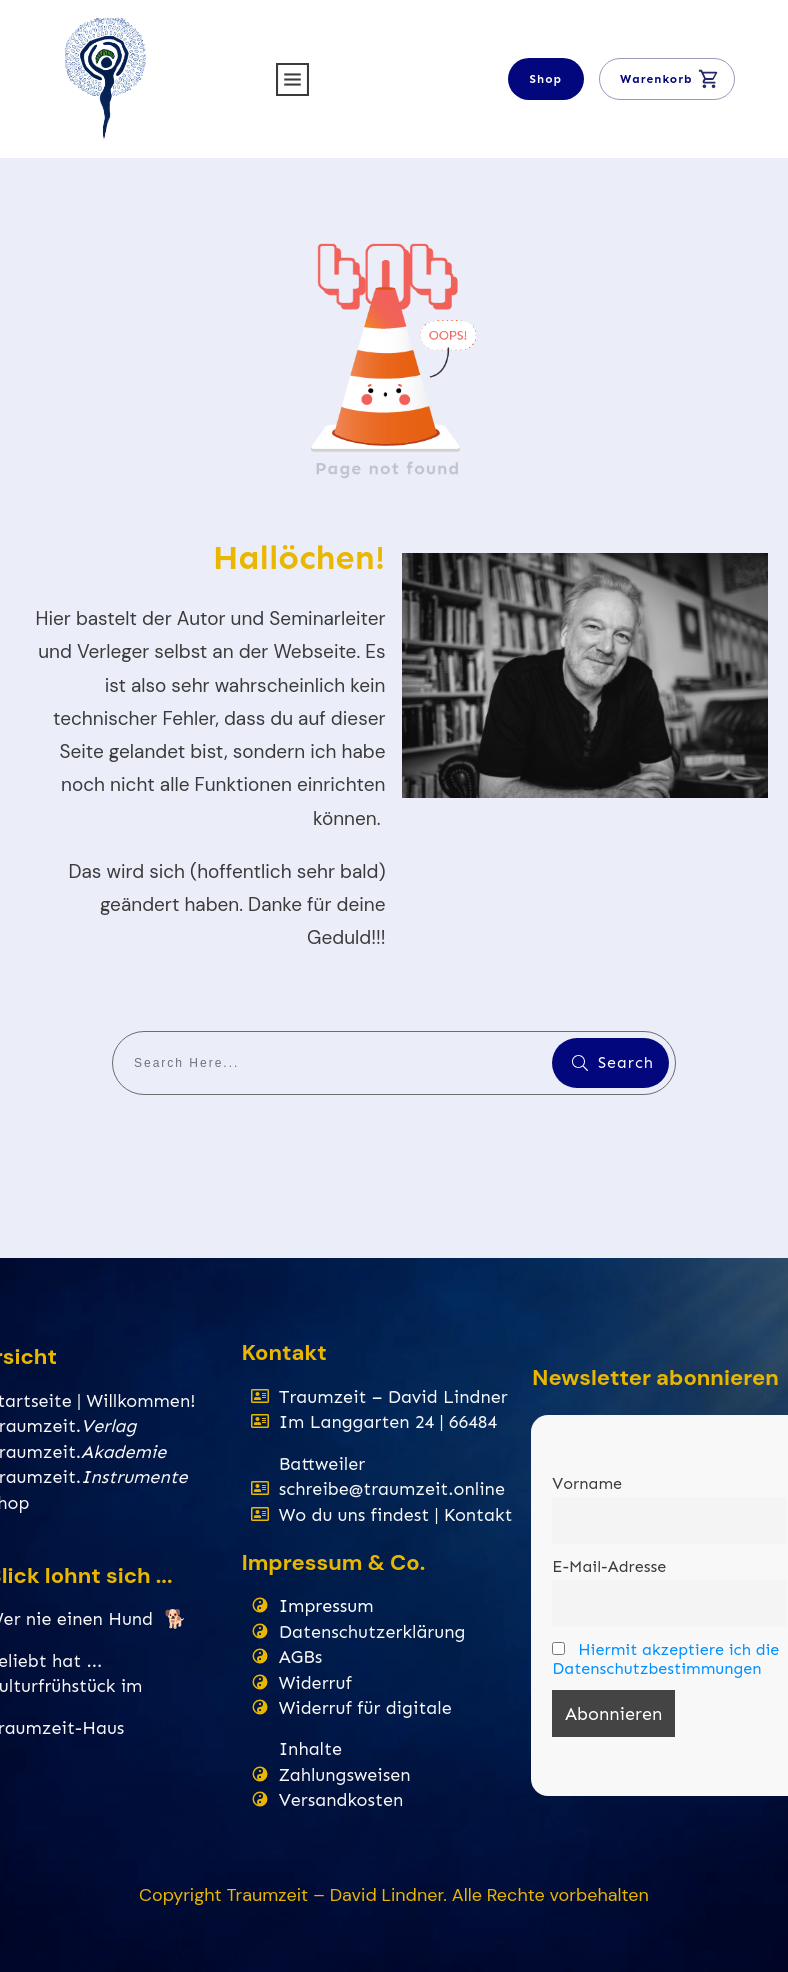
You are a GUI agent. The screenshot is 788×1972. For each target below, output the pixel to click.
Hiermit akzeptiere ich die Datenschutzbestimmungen (665, 1659)
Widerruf (315, 1683)
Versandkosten (341, 1800)
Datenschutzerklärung (372, 1632)
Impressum (326, 1606)
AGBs (301, 1657)
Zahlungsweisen (345, 1775)
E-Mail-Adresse (609, 1566)
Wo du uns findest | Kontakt (396, 1515)
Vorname (587, 1483)
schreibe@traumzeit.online (392, 1489)
